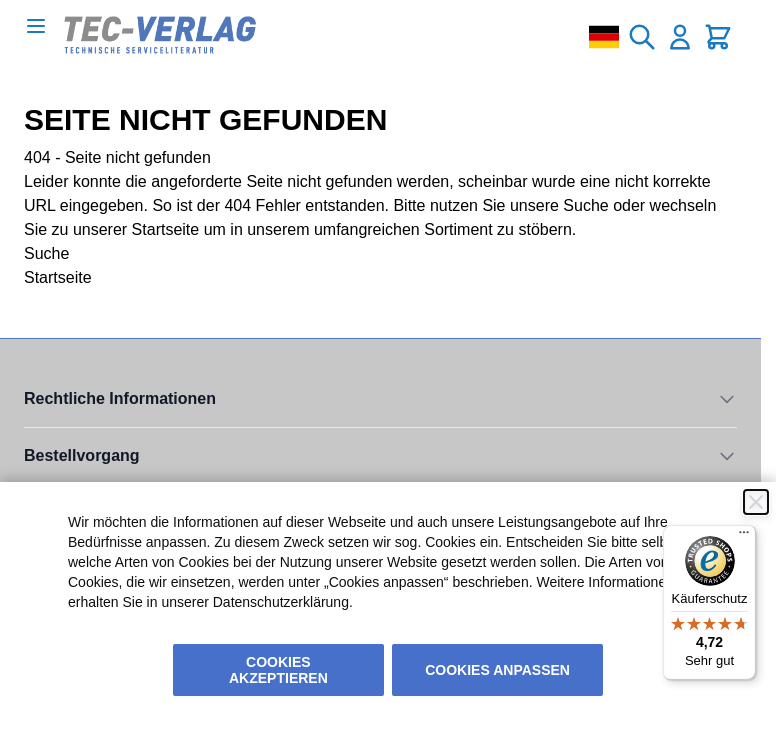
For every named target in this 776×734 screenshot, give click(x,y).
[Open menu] (36, 26)
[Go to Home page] (160, 35)
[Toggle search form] (642, 37)
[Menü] (744, 537)
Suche (585, 205)
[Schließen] (756, 502)
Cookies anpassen (497, 670)
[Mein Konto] (680, 37)
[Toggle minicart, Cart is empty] (718, 37)
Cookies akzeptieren (278, 670)
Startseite (166, 229)
